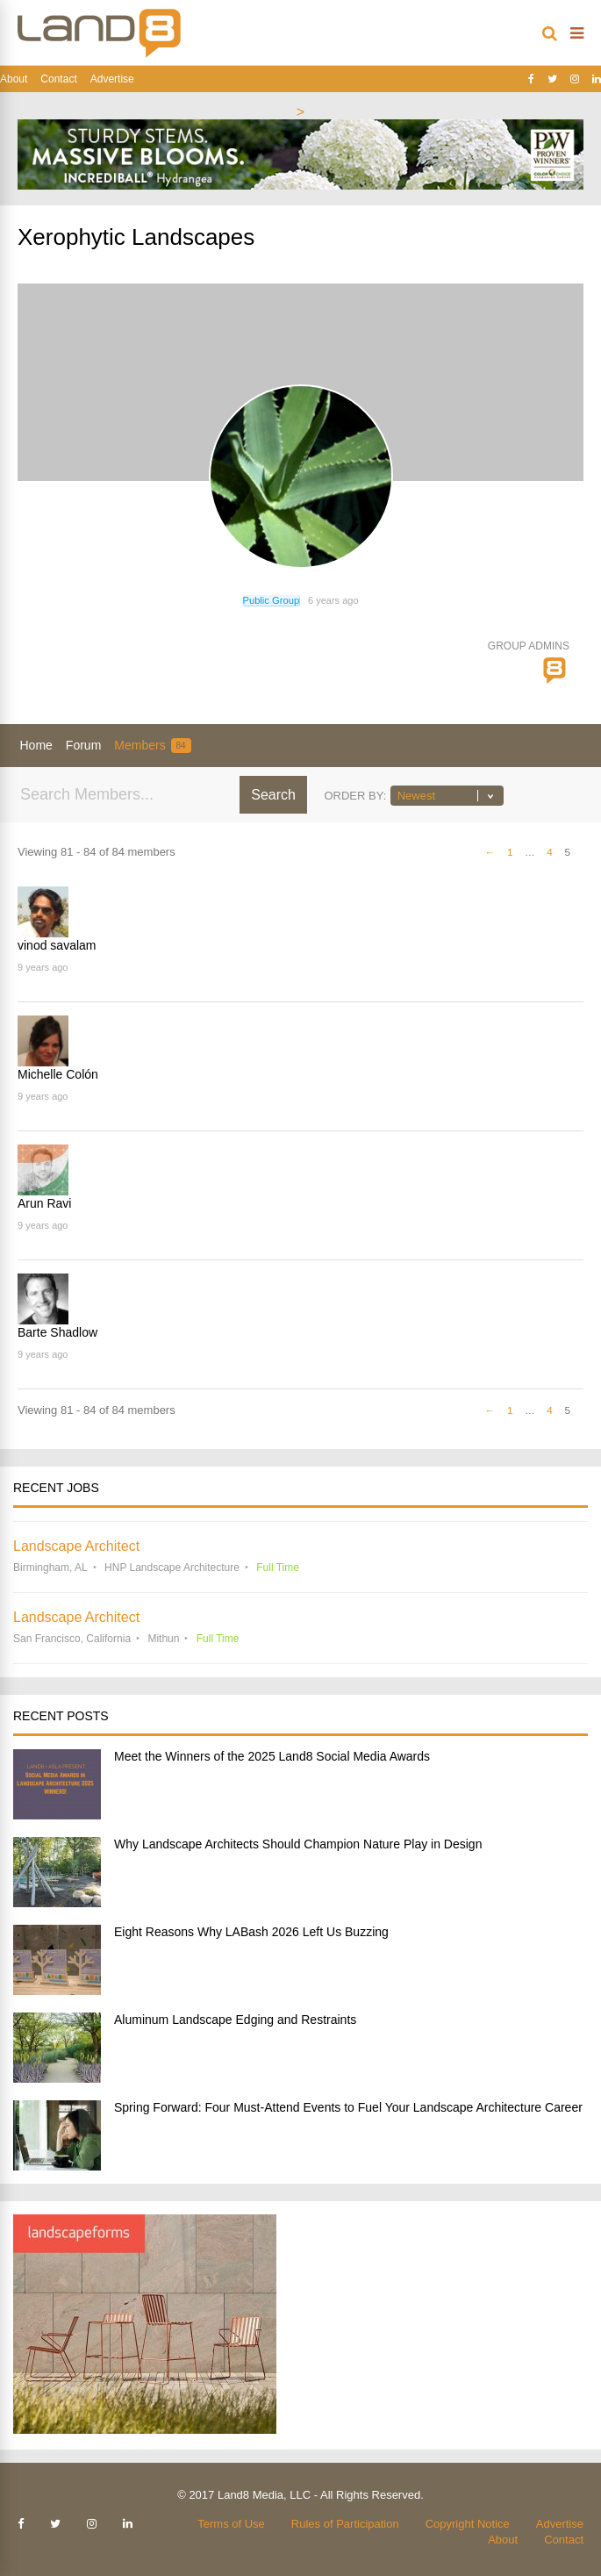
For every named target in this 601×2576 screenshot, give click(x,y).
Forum (83, 745)
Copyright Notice (468, 2523)
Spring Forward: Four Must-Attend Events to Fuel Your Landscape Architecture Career (348, 2107)
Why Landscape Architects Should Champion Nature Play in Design (298, 1844)
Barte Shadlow (57, 1332)
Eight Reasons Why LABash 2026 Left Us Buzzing (251, 1932)
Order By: (355, 795)
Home (36, 745)
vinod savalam (57, 945)
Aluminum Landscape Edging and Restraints (235, 2020)
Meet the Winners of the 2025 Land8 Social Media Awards (272, 1756)
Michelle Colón (58, 1074)
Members (152, 745)
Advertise (112, 79)
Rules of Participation (345, 2523)
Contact (58, 79)
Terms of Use (231, 2523)
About (13, 79)
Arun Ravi (44, 1203)
